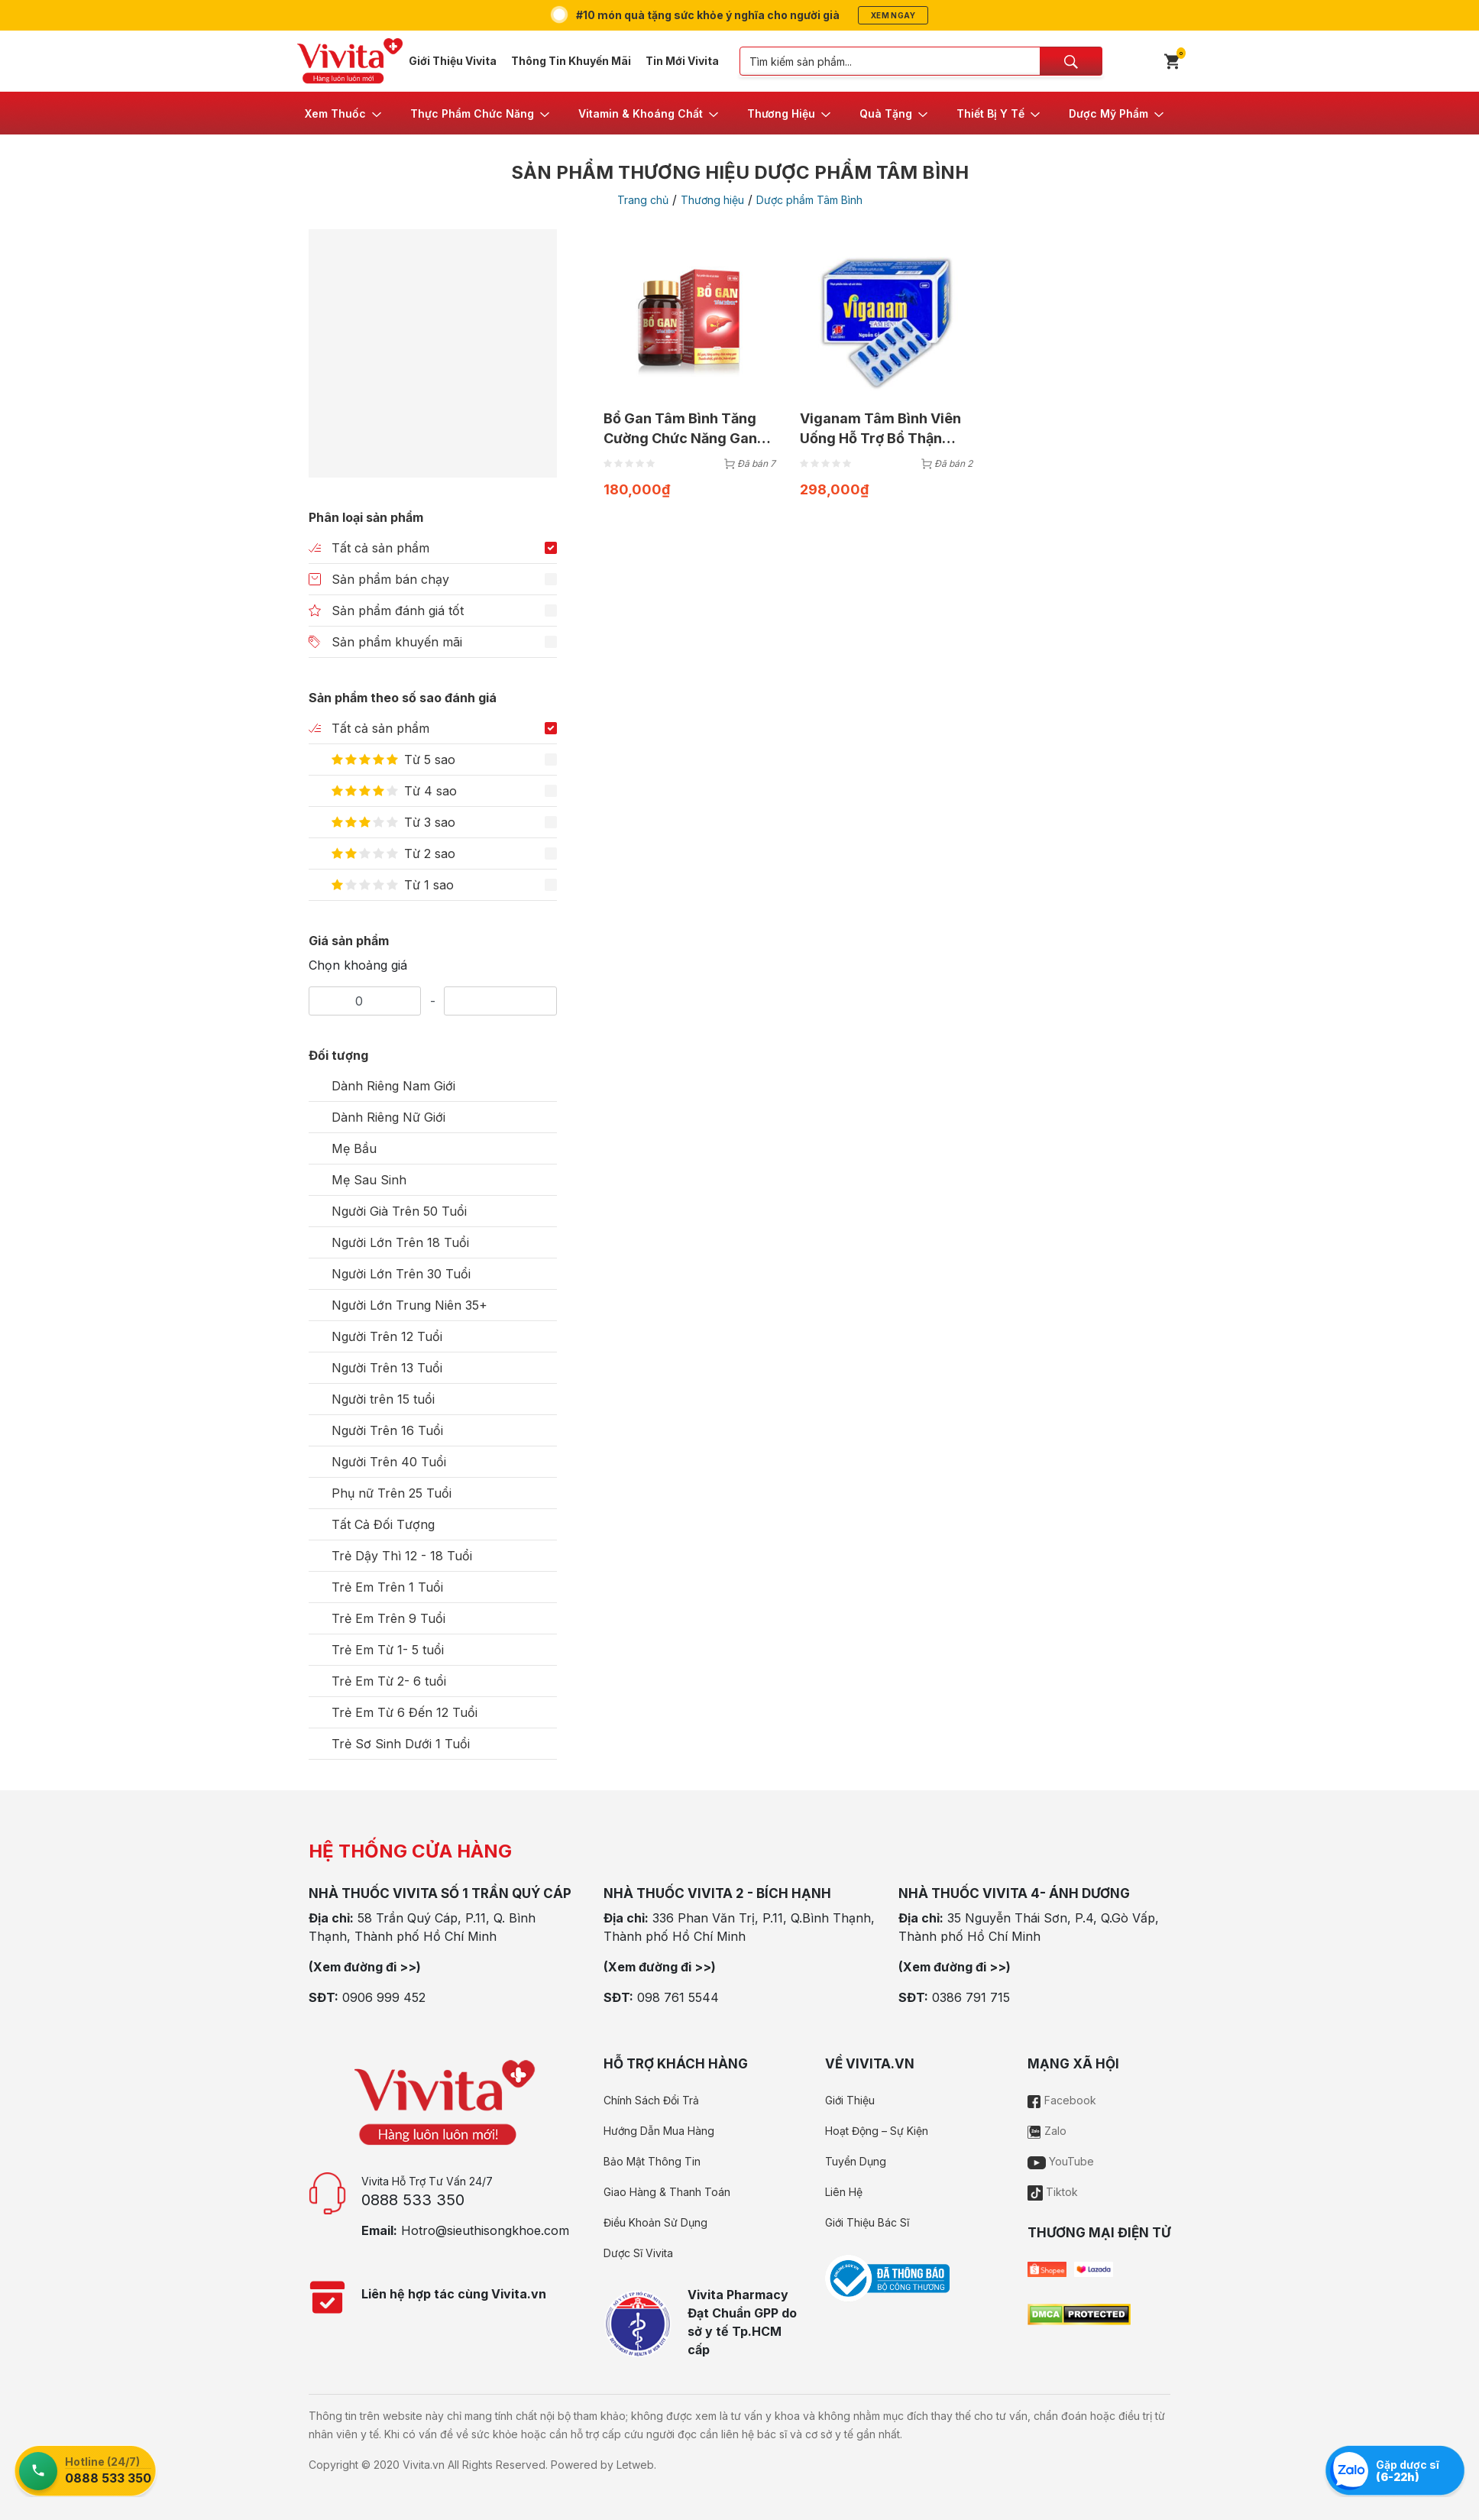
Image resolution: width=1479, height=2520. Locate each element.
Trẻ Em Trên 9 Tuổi (388, 1618)
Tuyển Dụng (855, 2161)
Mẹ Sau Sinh (369, 1179)
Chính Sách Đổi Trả (651, 2100)
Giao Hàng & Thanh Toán (667, 2191)
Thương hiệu (712, 199)
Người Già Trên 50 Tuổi (399, 1211)
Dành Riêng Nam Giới (393, 1085)
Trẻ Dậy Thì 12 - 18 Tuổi (402, 1555)
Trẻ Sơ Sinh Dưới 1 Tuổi (401, 1743)
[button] (344, 113)
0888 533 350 (412, 2200)
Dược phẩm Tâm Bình (809, 199)
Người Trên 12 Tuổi (387, 1336)
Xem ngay (893, 15)
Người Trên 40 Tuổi (389, 1461)
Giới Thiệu (850, 2100)
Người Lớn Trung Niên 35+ (409, 1305)
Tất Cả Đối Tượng (383, 1524)
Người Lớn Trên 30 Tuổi (401, 1273)
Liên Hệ (843, 2191)
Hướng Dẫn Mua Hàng (659, 2130)
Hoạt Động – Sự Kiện (876, 2130)
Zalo (1047, 2130)
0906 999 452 (384, 1997)
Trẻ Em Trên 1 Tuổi (387, 1587)
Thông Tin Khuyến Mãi (571, 60)
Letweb (635, 2464)
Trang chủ (642, 199)
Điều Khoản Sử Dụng (655, 2222)
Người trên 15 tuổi (383, 1399)
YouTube (1061, 2161)
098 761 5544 (678, 1997)
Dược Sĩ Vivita (638, 2252)
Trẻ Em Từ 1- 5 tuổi (388, 1649)
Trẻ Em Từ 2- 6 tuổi (389, 1681)
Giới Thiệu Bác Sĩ (867, 2222)
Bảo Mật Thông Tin (652, 2161)
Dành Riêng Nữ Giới (388, 1117)
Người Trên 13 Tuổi (387, 1367)
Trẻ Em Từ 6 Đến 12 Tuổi (404, 1712)
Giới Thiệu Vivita (453, 60)
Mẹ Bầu (354, 1148)
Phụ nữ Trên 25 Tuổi (391, 1493)
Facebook (1062, 2100)
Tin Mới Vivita (682, 60)
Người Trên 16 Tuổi (387, 1430)
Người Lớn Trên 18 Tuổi (400, 1242)
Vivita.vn (424, 2464)
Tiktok (1053, 2191)
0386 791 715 (971, 1997)
